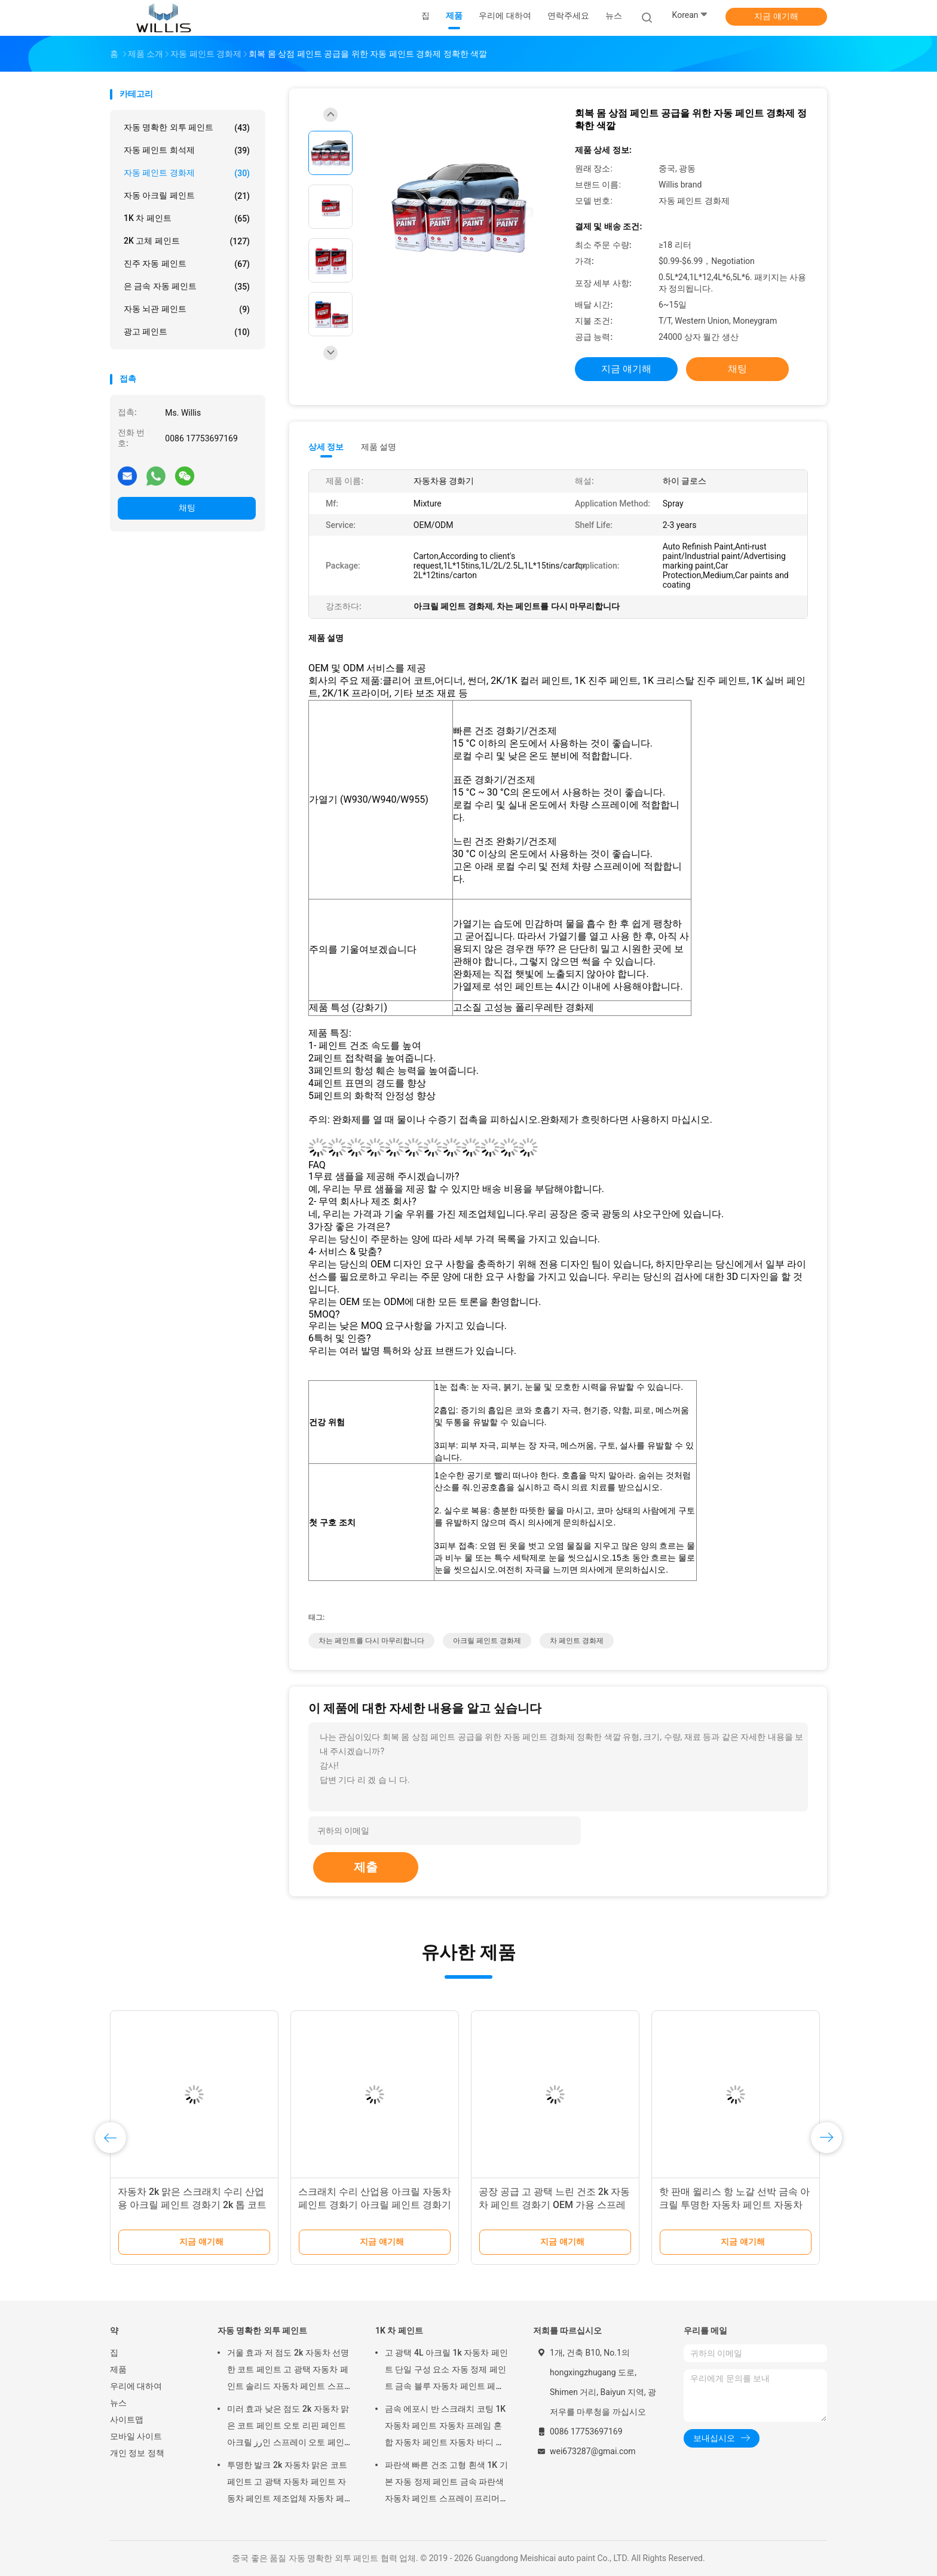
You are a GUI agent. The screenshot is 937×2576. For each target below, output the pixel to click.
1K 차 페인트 (187, 219)
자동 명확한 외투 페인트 (187, 128)
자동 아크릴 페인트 (187, 196)
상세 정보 (326, 447)
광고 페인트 (187, 332)
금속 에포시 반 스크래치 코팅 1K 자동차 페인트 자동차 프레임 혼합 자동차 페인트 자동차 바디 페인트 (445, 2427)
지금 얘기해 (776, 16)
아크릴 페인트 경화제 (487, 1641)
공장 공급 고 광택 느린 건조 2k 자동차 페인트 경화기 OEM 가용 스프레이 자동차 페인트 (554, 2205)
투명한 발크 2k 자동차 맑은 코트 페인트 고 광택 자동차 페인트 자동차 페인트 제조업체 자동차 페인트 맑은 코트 (287, 2483)
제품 (118, 2369)
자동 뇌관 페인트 (187, 309)
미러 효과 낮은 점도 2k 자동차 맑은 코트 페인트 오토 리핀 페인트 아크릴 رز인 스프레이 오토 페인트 (288, 2427)
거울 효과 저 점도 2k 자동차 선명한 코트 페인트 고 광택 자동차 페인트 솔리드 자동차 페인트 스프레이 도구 (288, 2371)
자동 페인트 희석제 (187, 150)
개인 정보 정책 (137, 2453)
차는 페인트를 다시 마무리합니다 (371, 1641)
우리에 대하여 (136, 2386)
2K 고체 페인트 (187, 241)
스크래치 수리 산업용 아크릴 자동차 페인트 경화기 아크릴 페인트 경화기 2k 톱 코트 (374, 2205)
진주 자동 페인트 (187, 264)
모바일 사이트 (136, 2436)
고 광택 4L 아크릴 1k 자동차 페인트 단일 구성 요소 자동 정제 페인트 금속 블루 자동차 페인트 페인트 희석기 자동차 (446, 2371)
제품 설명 (378, 447)
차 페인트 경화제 (577, 1641)
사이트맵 (126, 2419)
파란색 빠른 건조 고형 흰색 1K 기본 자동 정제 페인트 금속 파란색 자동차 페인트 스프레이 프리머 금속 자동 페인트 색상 (446, 2483)
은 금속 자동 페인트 (187, 287)
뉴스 (118, 2403)
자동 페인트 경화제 (187, 173)
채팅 (187, 507)
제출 (366, 1867)
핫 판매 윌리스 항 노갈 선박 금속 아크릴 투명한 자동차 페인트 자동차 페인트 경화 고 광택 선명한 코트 (734, 2205)
